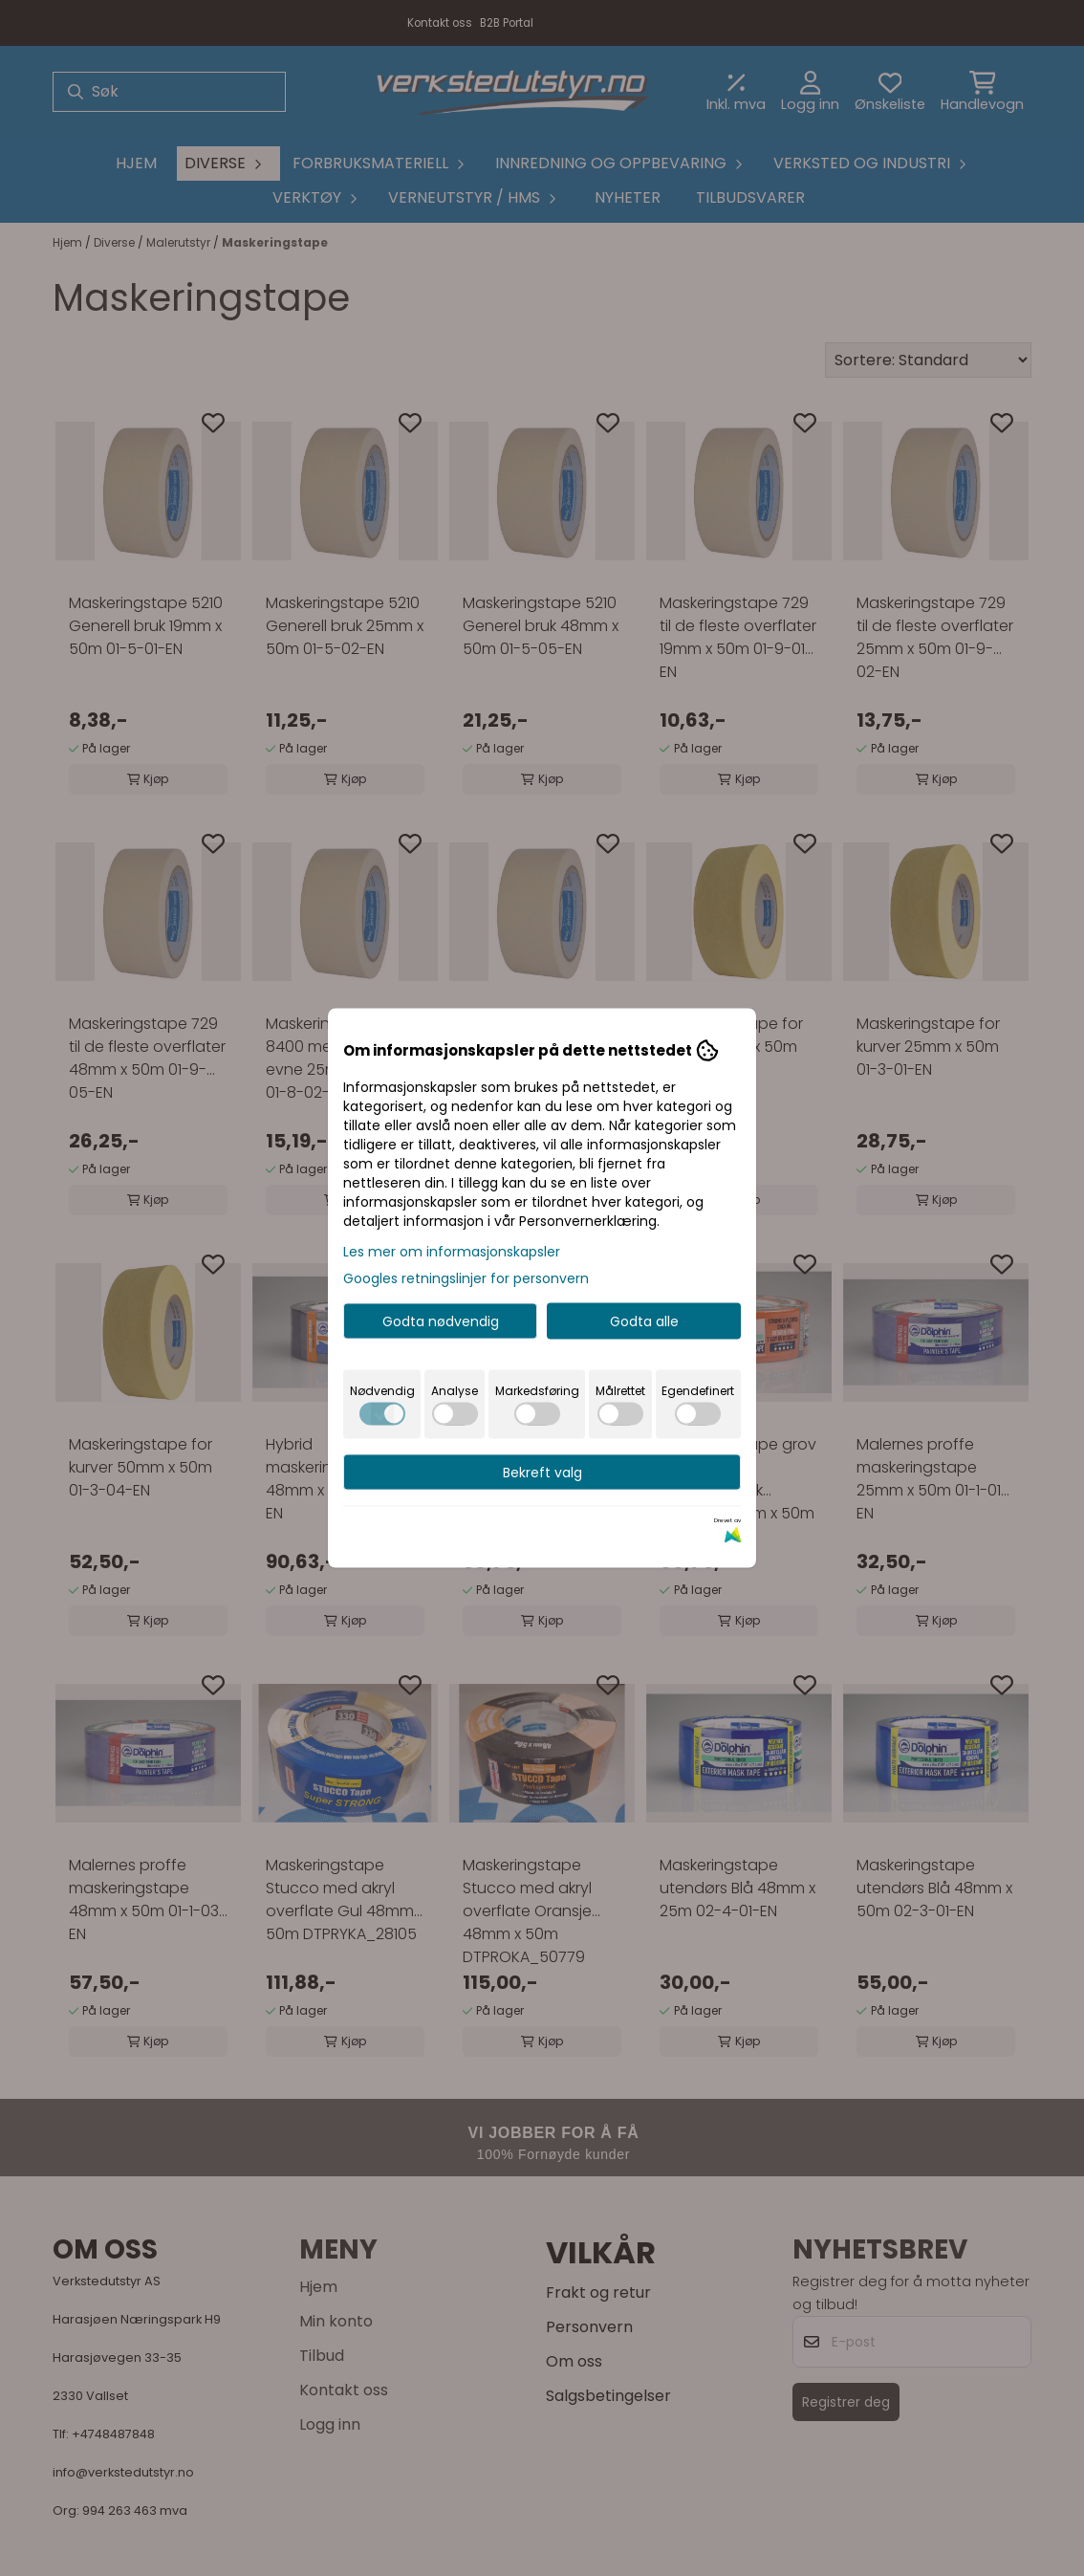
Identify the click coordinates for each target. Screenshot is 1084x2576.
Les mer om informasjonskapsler (451, 1251)
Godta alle (644, 1321)
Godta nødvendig (440, 1321)
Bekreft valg (542, 1472)
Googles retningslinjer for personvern (466, 1278)
